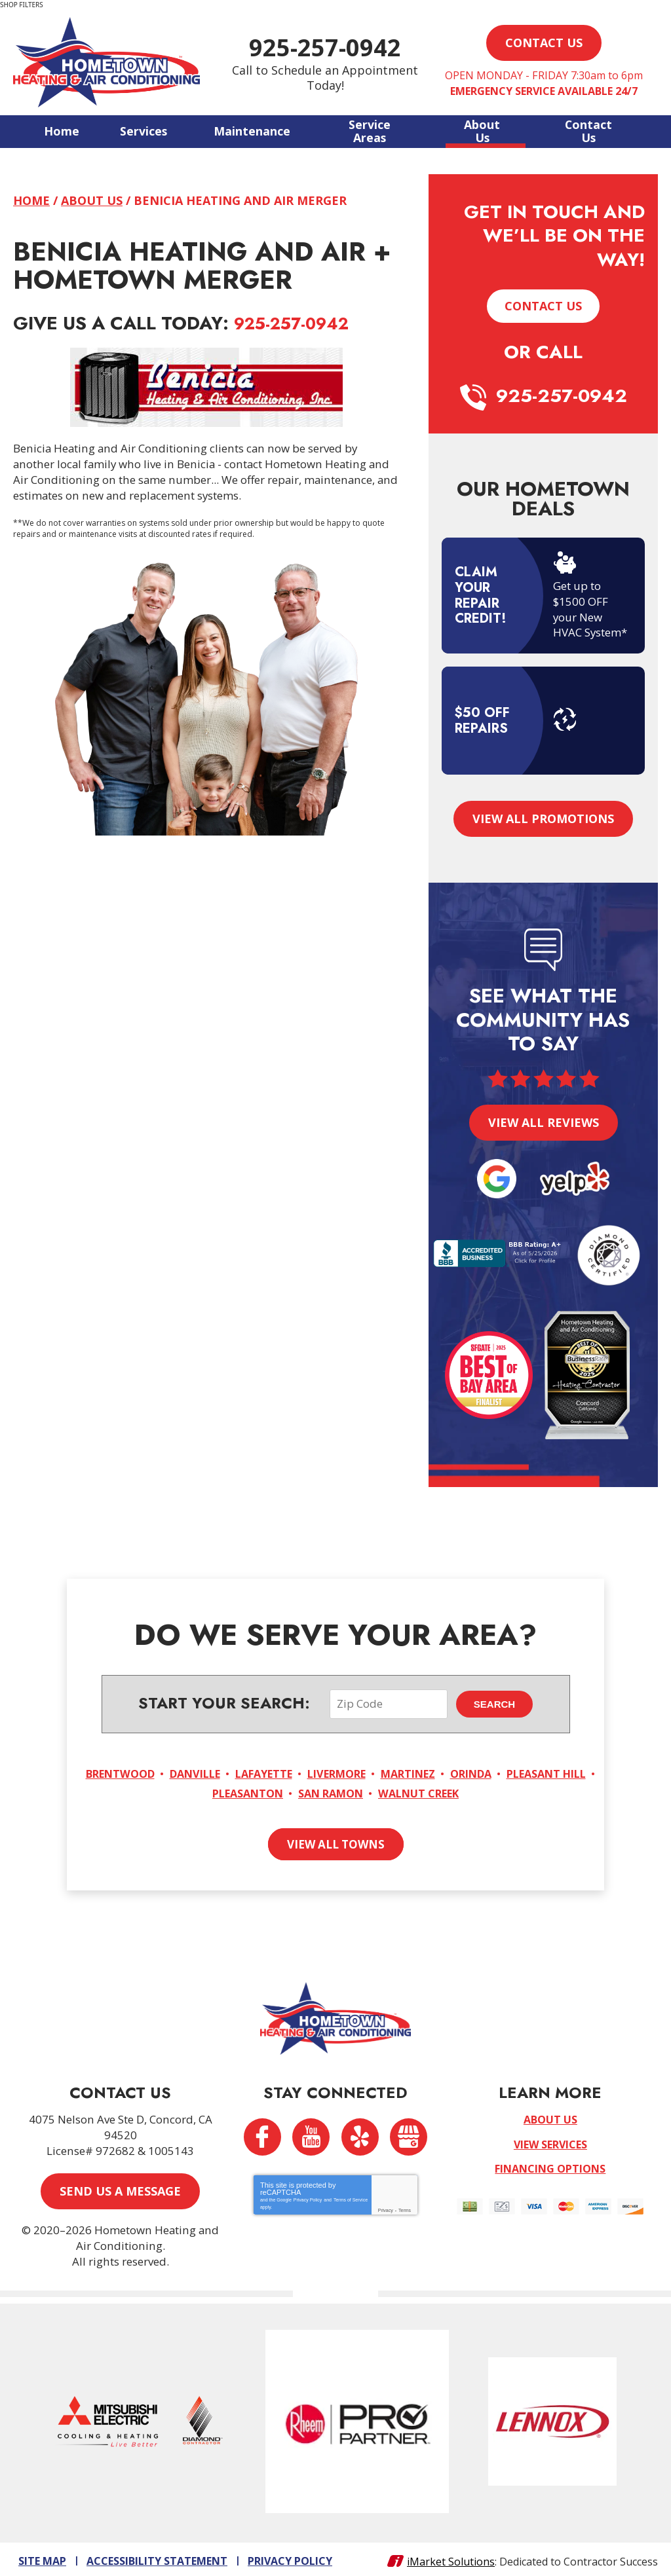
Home (31, 200)
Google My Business (409, 2134)
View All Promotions (543, 817)
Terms (404, 2207)
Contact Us (543, 305)
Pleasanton (291, 1790)
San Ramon (382, 1790)
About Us (92, 200)
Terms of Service (351, 2197)
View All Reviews (543, 1120)
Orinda (536, 1771)
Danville (231, 1771)
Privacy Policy (308, 2197)
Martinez (466, 1771)
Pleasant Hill (193, 1790)
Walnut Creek (478, 1790)
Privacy (385, 2207)
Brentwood (149, 1771)
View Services (550, 2140)
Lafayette (307, 1771)
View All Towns (336, 1841)
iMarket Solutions (451, 2557)
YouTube (311, 2134)
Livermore (387, 1771)
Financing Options (550, 2165)
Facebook (261, 2134)
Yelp (360, 2134)
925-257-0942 (335, 47)
